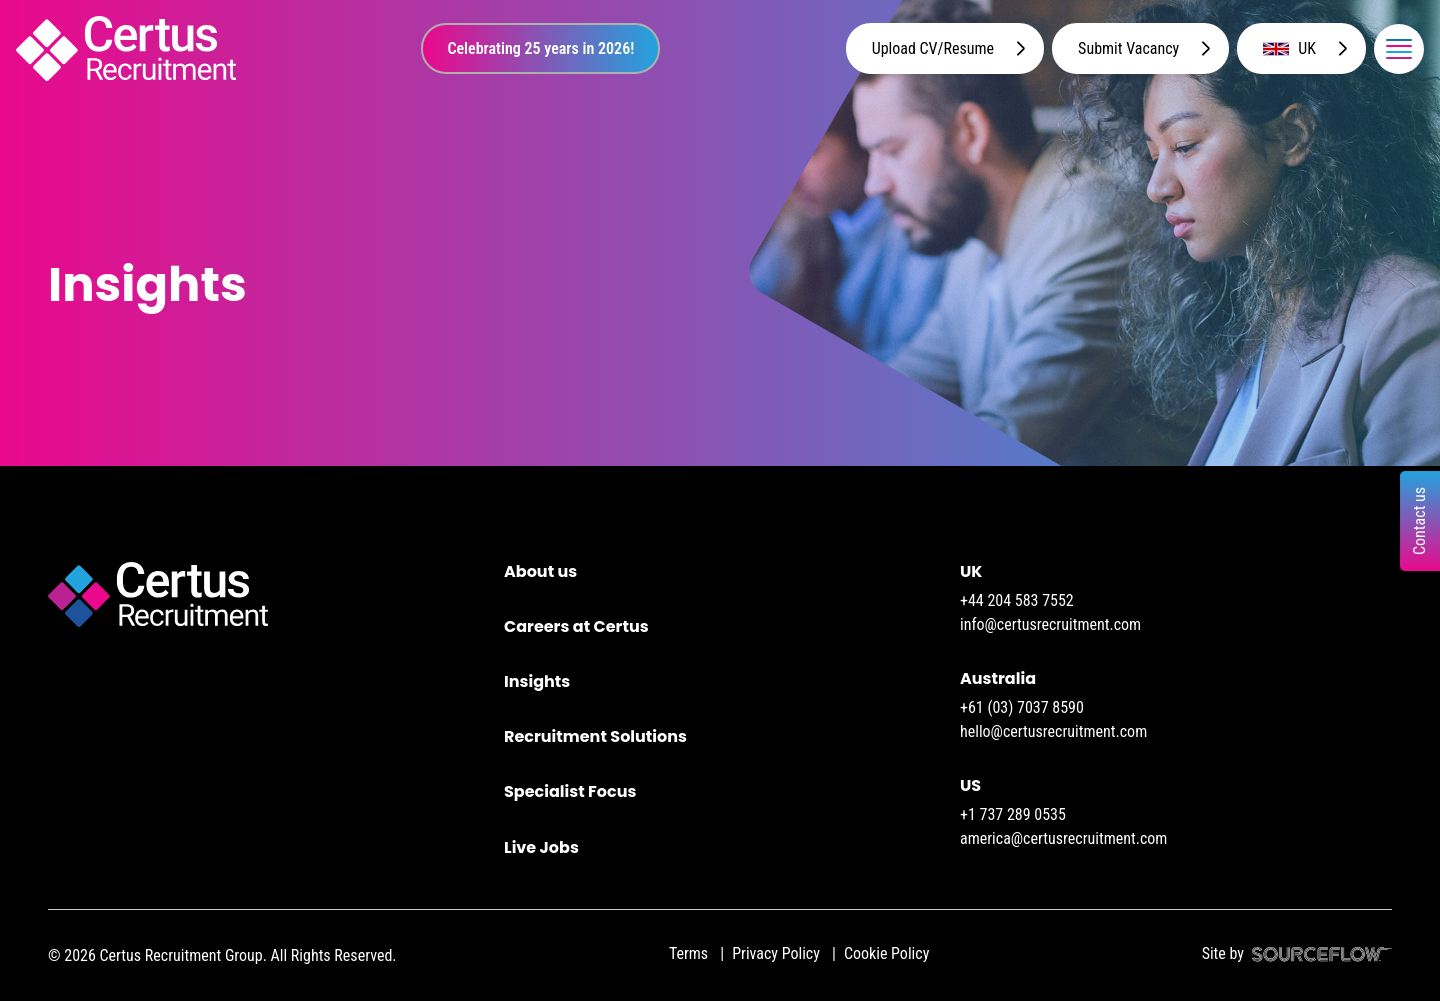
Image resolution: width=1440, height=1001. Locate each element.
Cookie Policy (886, 953)
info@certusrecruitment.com (1050, 624)
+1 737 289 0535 (1013, 814)
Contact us (1419, 520)
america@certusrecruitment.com (1063, 838)
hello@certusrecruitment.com (1053, 731)
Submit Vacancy (1128, 48)
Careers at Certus (576, 626)
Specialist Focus (570, 791)
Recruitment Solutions (595, 736)
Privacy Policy (776, 953)
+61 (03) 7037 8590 (1022, 707)
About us (540, 571)
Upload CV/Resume (933, 48)
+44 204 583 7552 (1017, 600)
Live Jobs (541, 847)
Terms (688, 953)
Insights (537, 681)
